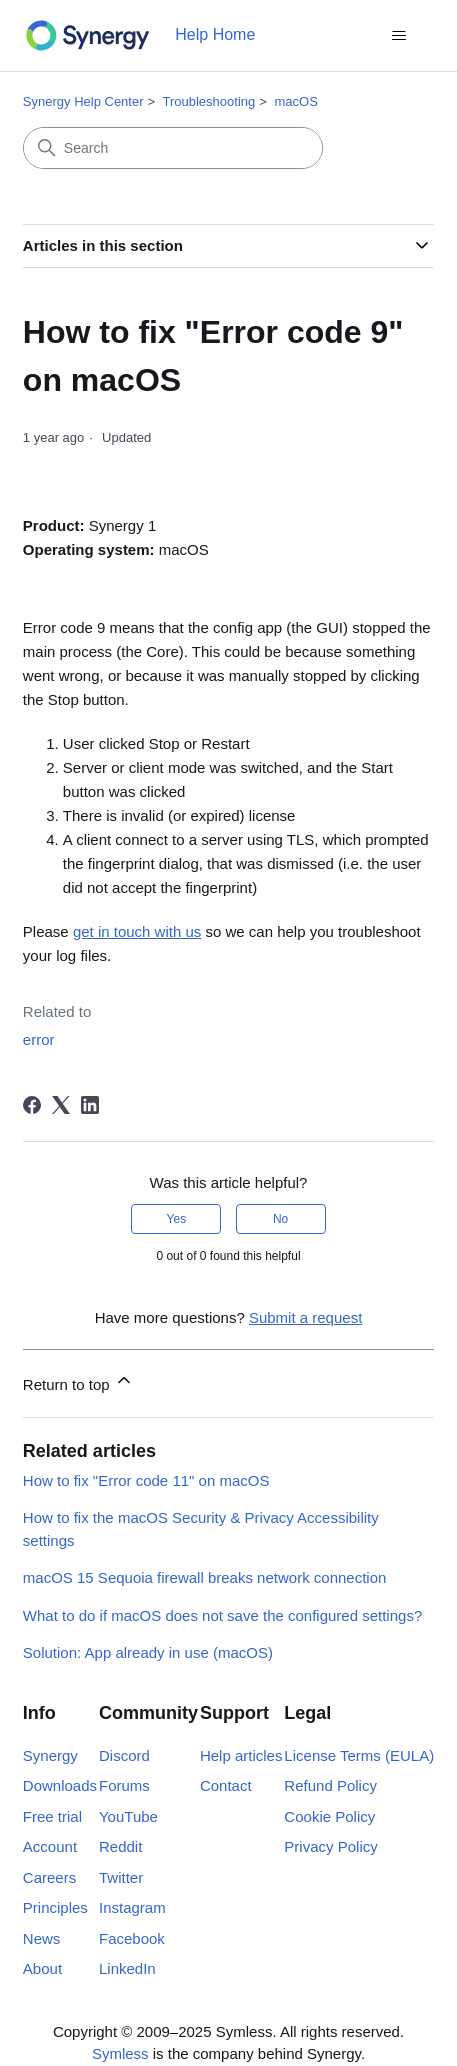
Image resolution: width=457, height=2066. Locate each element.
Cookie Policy (329, 1816)
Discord (124, 1755)
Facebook (132, 1938)
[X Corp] (61, 1105)
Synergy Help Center (83, 101)
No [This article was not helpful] (280, 1219)
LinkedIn (127, 1968)
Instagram (132, 1907)
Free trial (52, 1816)
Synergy (50, 1755)
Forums (124, 1785)
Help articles (241, 1755)
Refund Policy (330, 1785)
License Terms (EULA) (359, 1755)
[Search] (173, 148)
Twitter (121, 1877)
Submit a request (305, 1317)
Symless (120, 2053)
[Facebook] (32, 1105)
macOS (295, 101)
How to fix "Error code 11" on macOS (146, 1480)
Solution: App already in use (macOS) (148, 1652)
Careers (49, 1877)
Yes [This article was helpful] (177, 1219)
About (42, 1968)
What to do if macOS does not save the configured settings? (222, 1615)
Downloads (60, 1785)
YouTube (128, 1816)
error (39, 1039)
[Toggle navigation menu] (398, 36)
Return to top (78, 1381)
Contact (226, 1785)
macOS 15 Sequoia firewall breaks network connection (205, 1577)
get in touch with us (137, 931)
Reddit (120, 1846)
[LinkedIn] (90, 1105)
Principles (55, 1907)
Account (50, 1846)
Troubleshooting (209, 101)
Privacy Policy (330, 1846)
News (42, 1938)
